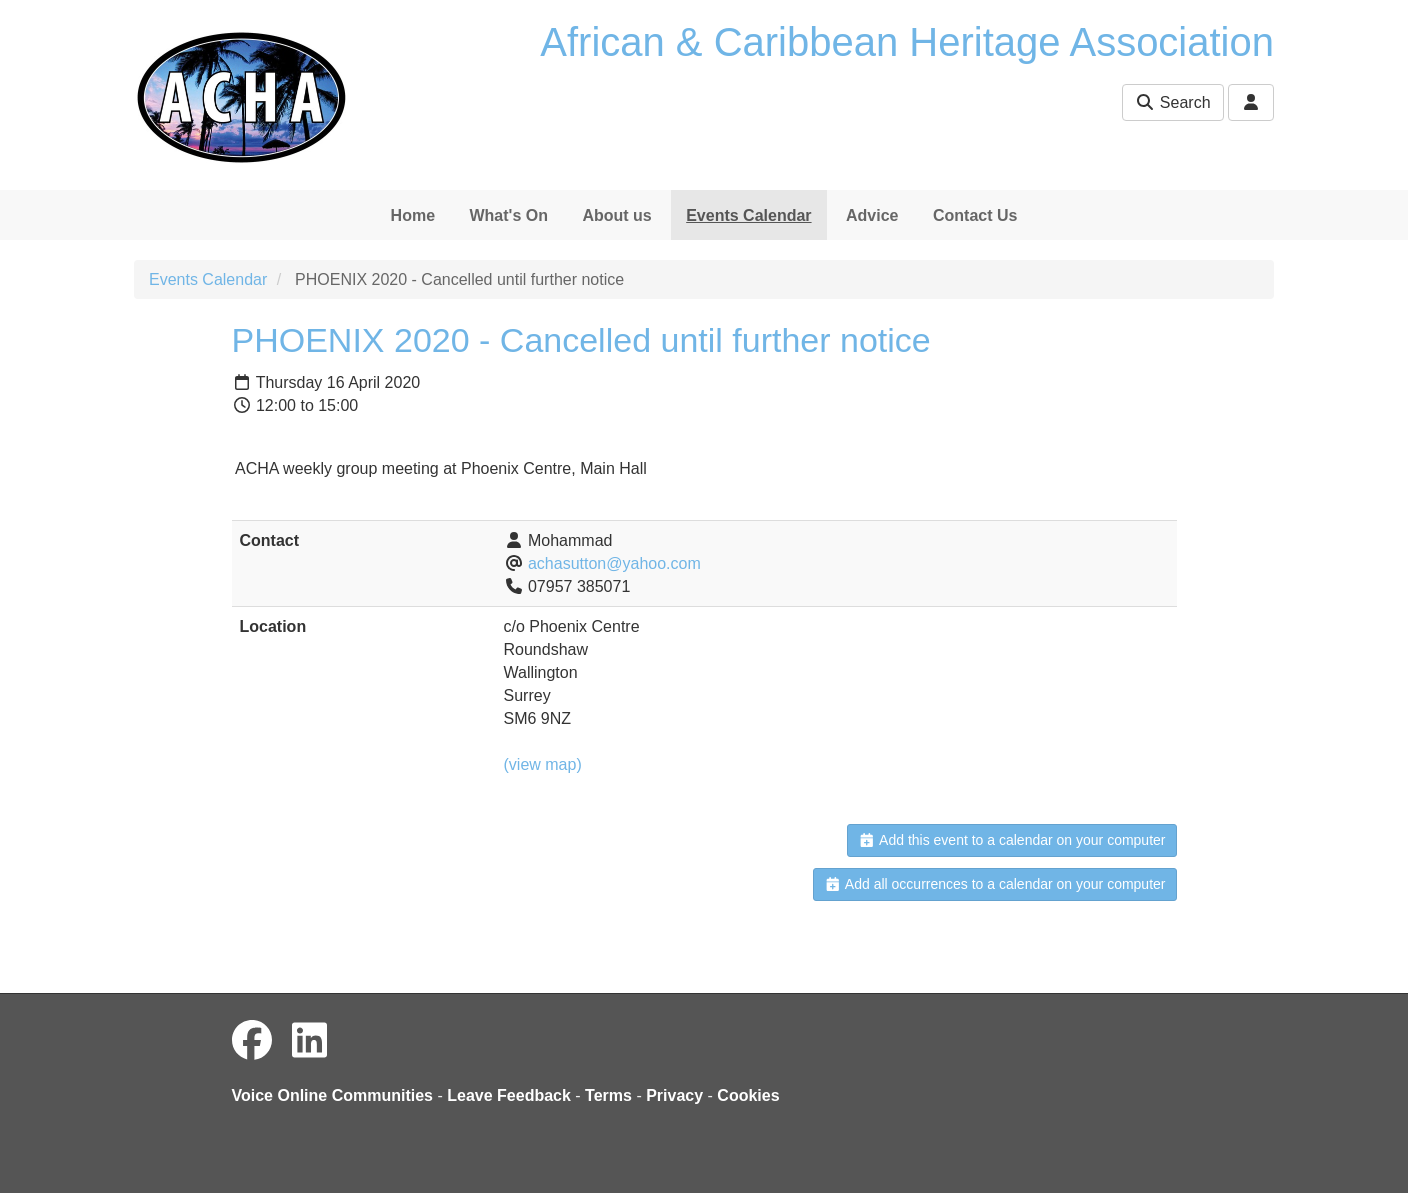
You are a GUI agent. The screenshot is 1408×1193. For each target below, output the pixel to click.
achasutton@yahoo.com (614, 563)
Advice (872, 215)
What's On (508, 215)
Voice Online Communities (333, 1095)
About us (616, 215)
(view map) (543, 764)
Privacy (674, 1095)
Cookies (748, 1095)
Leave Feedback (509, 1095)
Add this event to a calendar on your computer (1011, 840)
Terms (608, 1095)
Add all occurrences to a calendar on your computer (994, 884)
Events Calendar (748, 215)
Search (1172, 102)
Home (413, 215)
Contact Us (975, 215)
